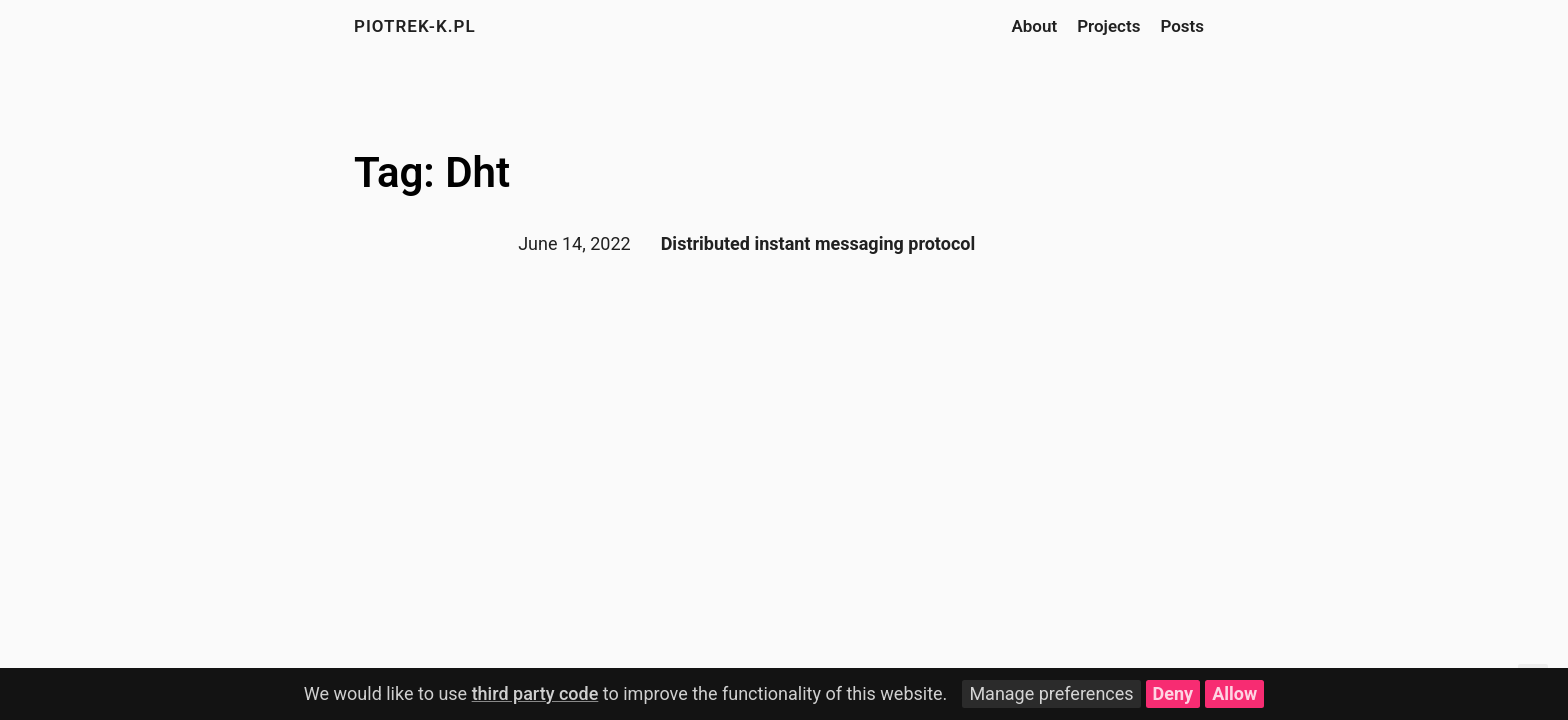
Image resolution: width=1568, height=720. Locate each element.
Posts (1182, 26)
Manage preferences (1051, 693)
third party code (535, 693)
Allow (1234, 693)
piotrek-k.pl (415, 26)
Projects (1108, 26)
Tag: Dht (432, 172)
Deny (1173, 693)
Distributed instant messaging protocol (818, 243)
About (1034, 26)
